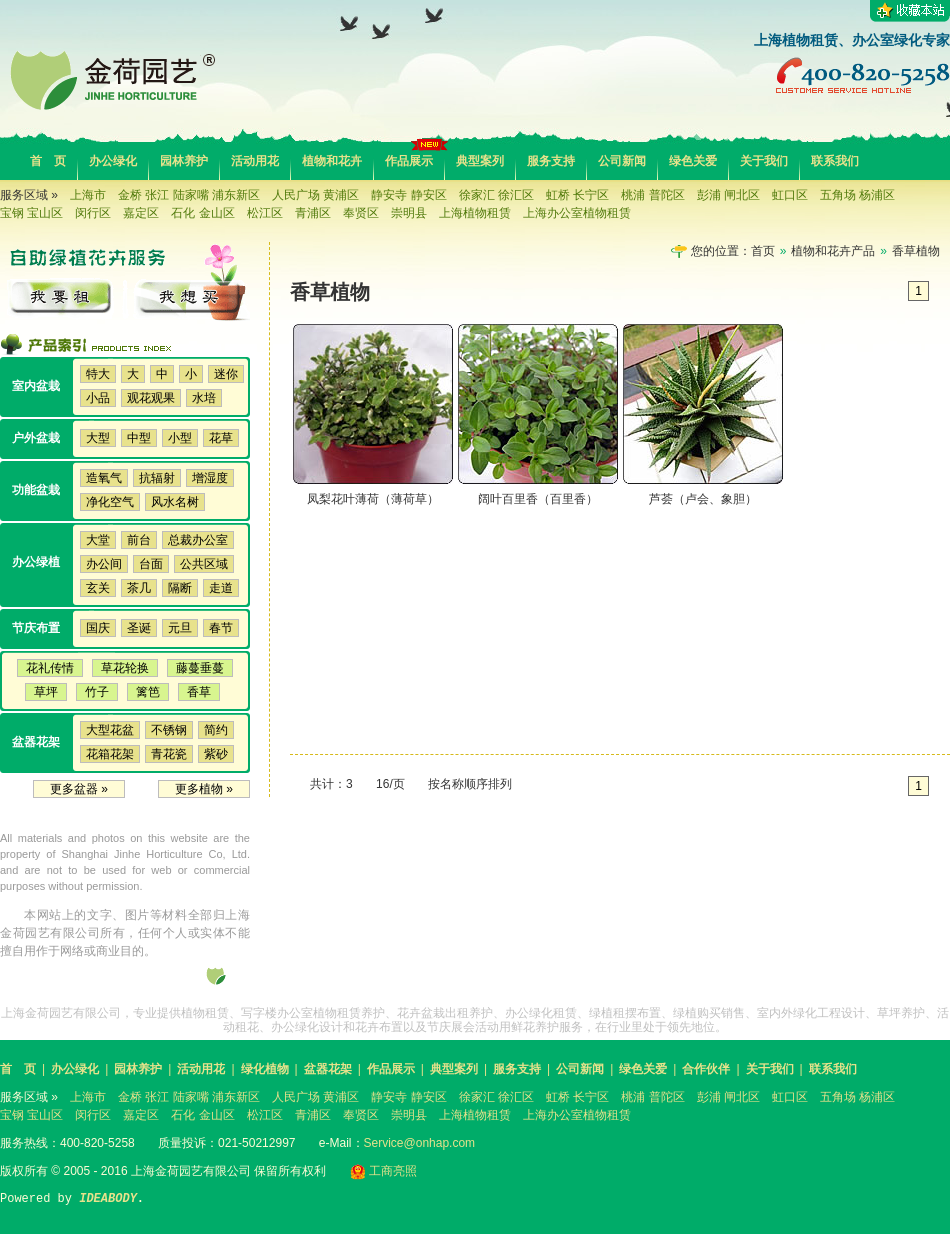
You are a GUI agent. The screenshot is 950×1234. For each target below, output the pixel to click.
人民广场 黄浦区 (315, 195)
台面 (151, 564)
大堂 (98, 540)
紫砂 (216, 754)
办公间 (104, 564)
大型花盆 (110, 730)
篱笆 (148, 692)
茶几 (139, 588)
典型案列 (480, 161)
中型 (139, 438)
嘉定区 (141, 213)
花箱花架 (110, 754)
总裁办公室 (198, 540)
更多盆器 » (79, 789)
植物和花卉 (332, 161)
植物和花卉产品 (833, 251)
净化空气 (110, 502)
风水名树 (175, 502)
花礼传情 (50, 668)
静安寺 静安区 (408, 195)
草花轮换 (125, 668)
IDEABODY (108, 1199)
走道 (221, 588)
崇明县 (409, 213)
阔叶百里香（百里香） (538, 499)
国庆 (98, 628)
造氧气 (104, 478)
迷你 (226, 374)
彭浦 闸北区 (728, 195)
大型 (98, 438)
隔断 (180, 588)
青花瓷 (169, 754)
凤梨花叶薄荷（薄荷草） (373, 499)
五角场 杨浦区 (857, 195)
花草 (221, 438)
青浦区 (313, 213)
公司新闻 (622, 161)
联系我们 (835, 161)
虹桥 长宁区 (577, 195)
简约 (216, 730)
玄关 (98, 588)
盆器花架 (328, 1069)
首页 (763, 251)
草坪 (46, 692)
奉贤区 (361, 213)
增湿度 (210, 478)
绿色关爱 (693, 161)
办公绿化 (113, 161)
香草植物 (916, 251)
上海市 (88, 195)
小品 (98, 398)
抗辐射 (157, 478)
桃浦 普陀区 (652, 195)
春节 (221, 628)
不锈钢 (169, 730)
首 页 (48, 161)
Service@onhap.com (420, 1143)
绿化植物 (265, 1069)
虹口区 (790, 195)
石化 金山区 (202, 213)
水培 (204, 398)
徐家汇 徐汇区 (496, 195)
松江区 (265, 213)
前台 (139, 540)
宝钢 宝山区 (31, 213)
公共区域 (204, 564)
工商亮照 (383, 1171)
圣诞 (139, 628)
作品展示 (409, 161)
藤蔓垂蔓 (200, 668)
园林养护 (184, 161)
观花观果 (151, 398)
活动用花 (255, 161)
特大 (98, 374)
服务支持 (551, 161)
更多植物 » (204, 789)
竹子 (97, 692)
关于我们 (764, 161)
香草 (199, 692)
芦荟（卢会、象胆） (703, 499)
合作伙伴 (706, 1069)
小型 (180, 438)
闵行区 (93, 213)
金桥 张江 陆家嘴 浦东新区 (189, 195)
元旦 (180, 628)
